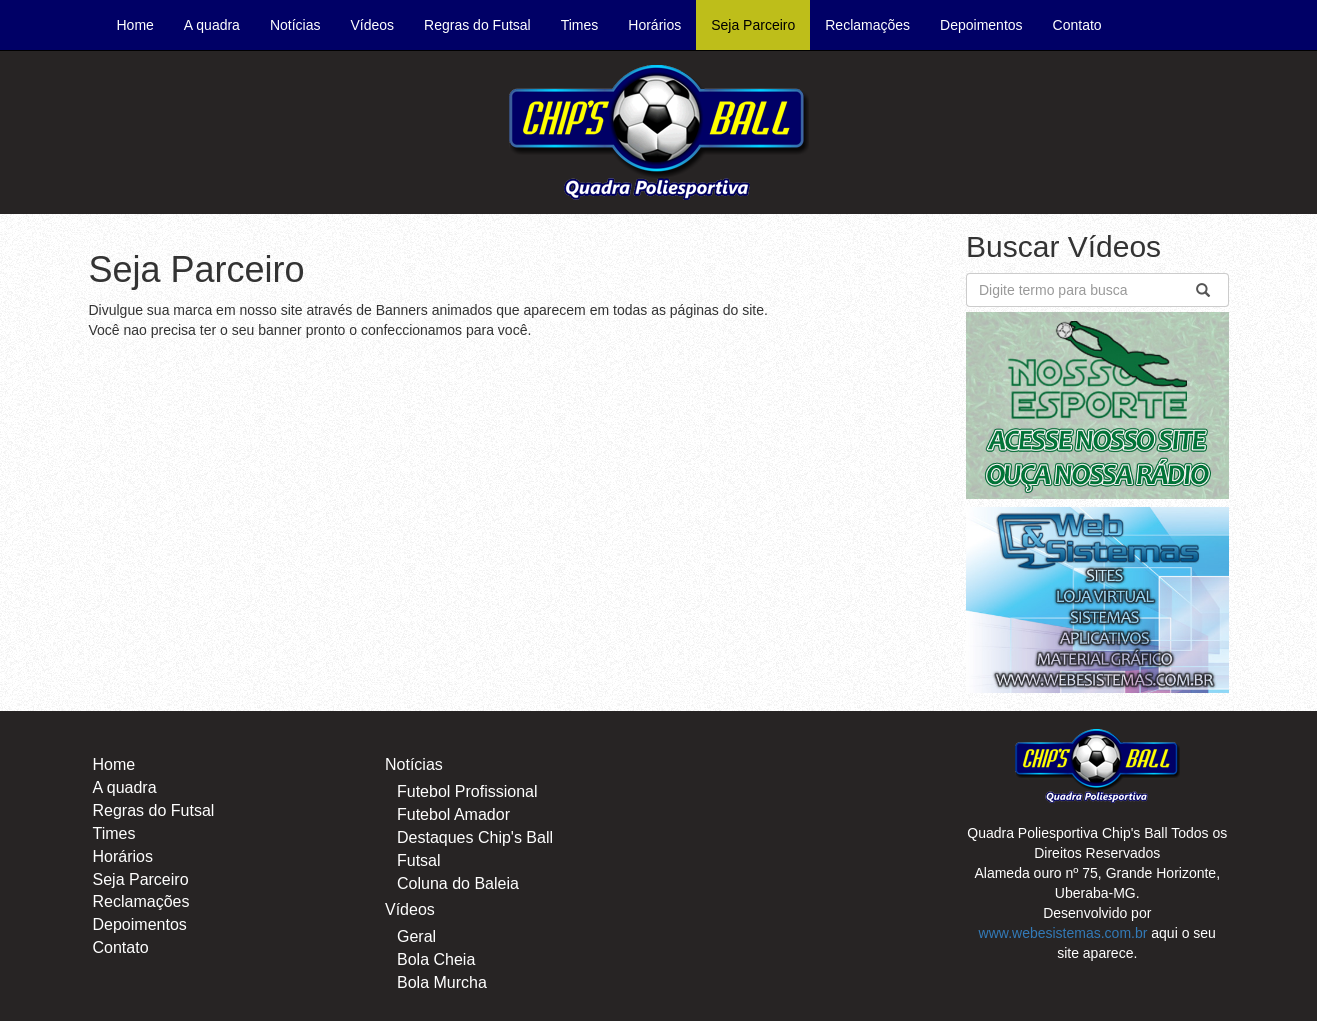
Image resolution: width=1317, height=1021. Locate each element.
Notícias (414, 764)
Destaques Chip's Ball (475, 837)
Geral (416, 936)
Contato (1077, 25)
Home (143, 23)
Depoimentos (981, 25)
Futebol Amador (453, 814)
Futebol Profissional (467, 791)
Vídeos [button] (373, 25)
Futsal (419, 860)
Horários (654, 25)
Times (580, 25)
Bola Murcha (442, 982)
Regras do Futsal (477, 25)
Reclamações (867, 25)
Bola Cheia (436, 959)
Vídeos (410, 909)
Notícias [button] (295, 25)
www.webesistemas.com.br (1063, 933)
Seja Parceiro (753, 25)
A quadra (212, 25)
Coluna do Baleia (458, 883)
